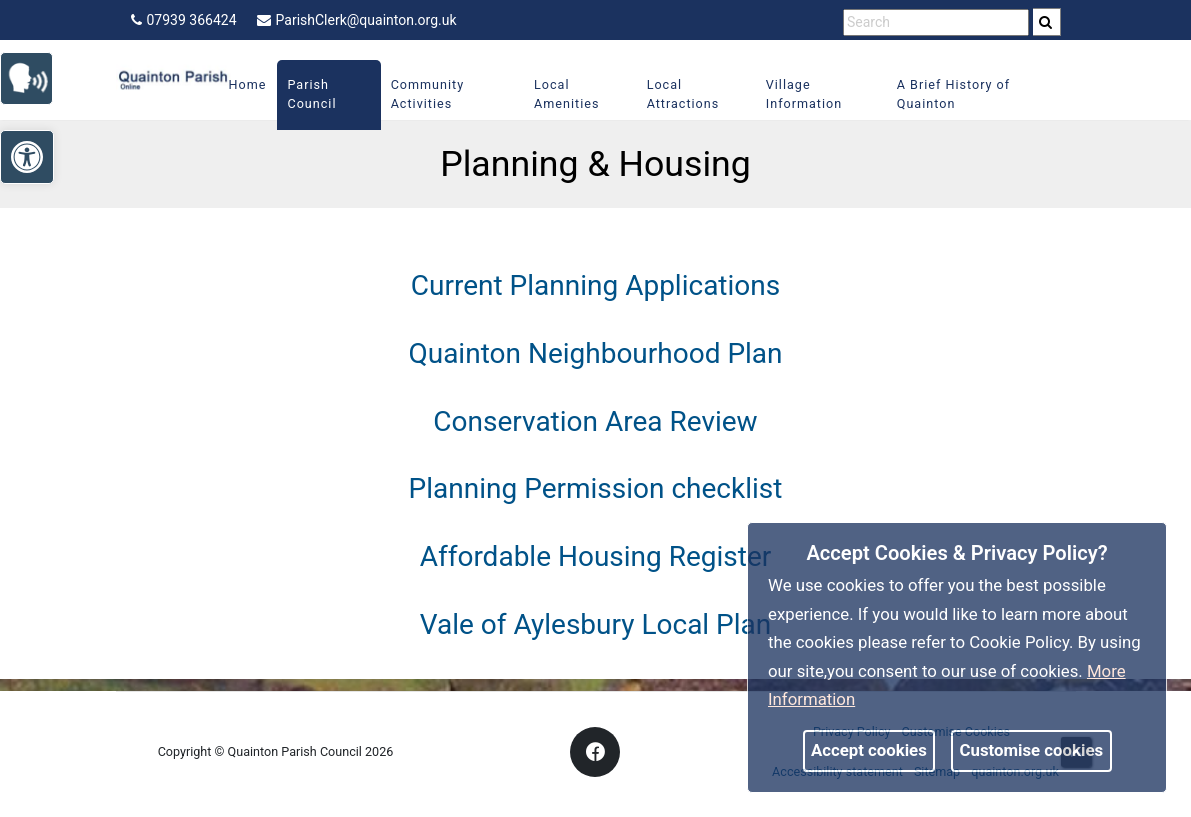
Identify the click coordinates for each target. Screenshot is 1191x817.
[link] (35, 76)
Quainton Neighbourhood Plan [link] (595, 353)
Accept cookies (869, 750)
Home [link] (248, 84)
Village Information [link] (804, 94)
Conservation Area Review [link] (595, 421)
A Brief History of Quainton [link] (953, 94)
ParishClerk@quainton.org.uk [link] (357, 20)
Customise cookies (1032, 750)
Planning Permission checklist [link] (596, 488)
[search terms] (936, 22)
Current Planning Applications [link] (595, 285)
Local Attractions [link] (683, 94)
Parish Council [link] (311, 94)
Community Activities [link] (428, 94)
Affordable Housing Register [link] (596, 556)
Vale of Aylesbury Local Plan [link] (596, 624)
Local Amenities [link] (566, 94)
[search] (1047, 22)
